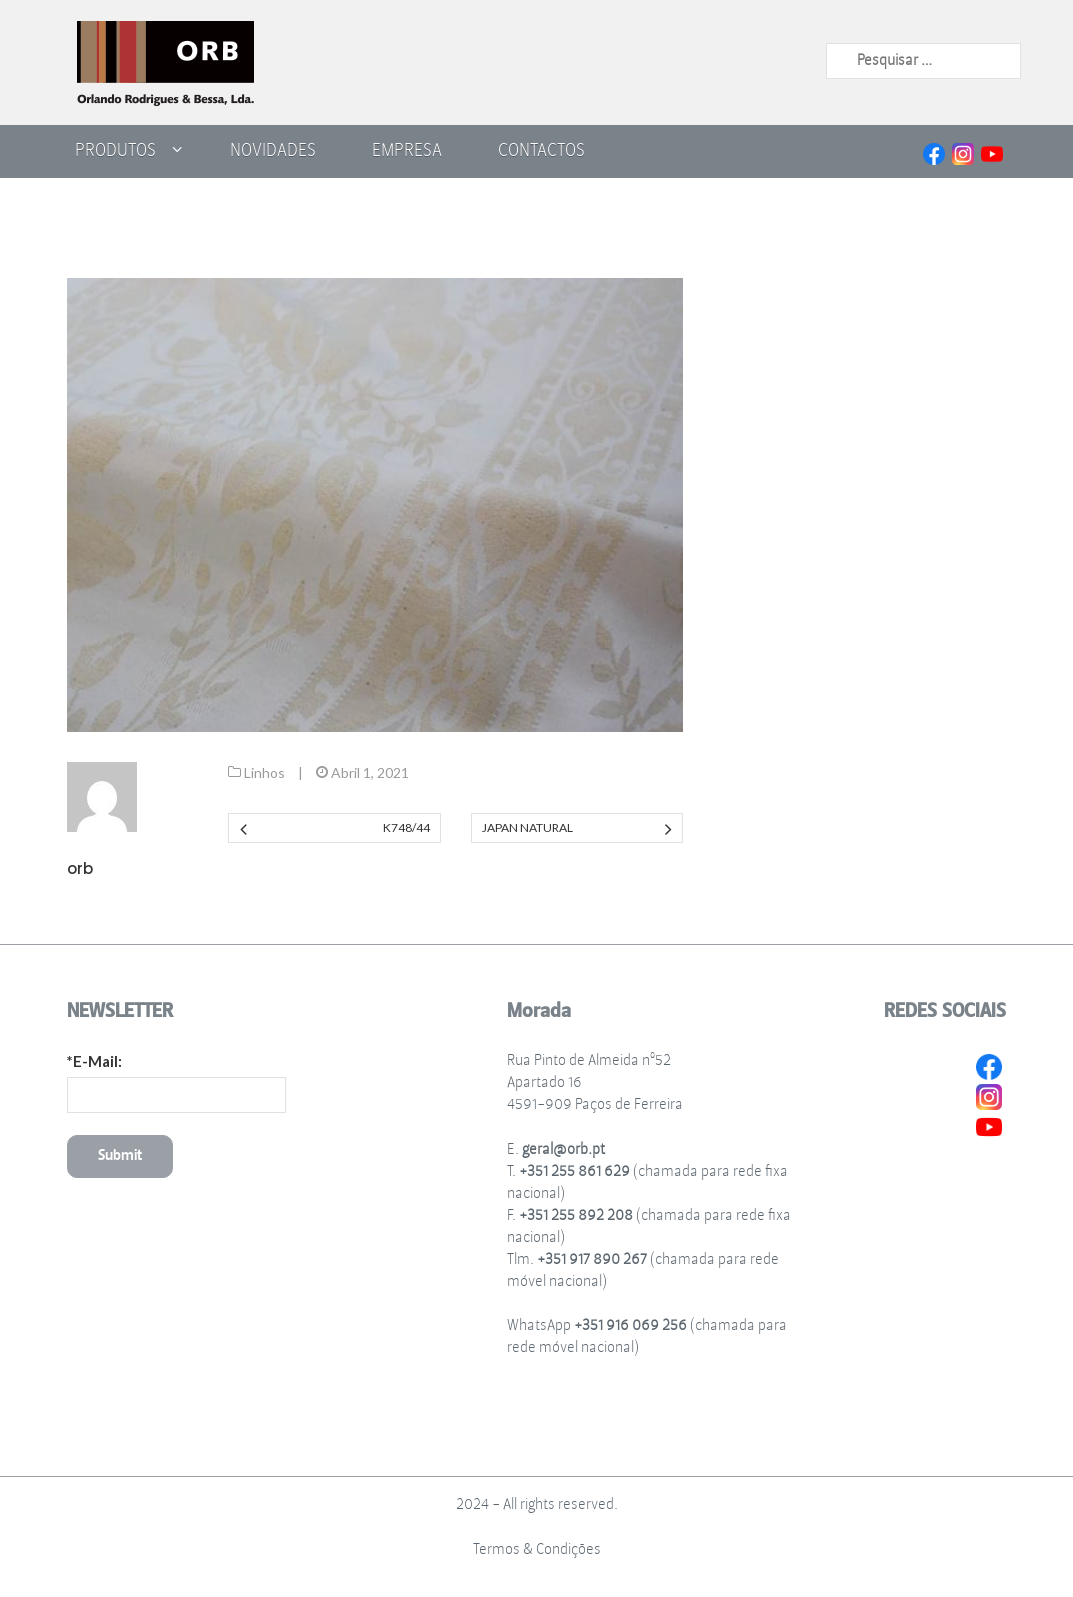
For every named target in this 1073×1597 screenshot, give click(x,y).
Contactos (541, 150)
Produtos (115, 150)
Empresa (407, 150)
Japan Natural (527, 827)
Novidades (273, 150)
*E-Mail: (94, 1061)
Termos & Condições (537, 1549)
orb (80, 868)
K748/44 (406, 827)
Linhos (264, 772)
